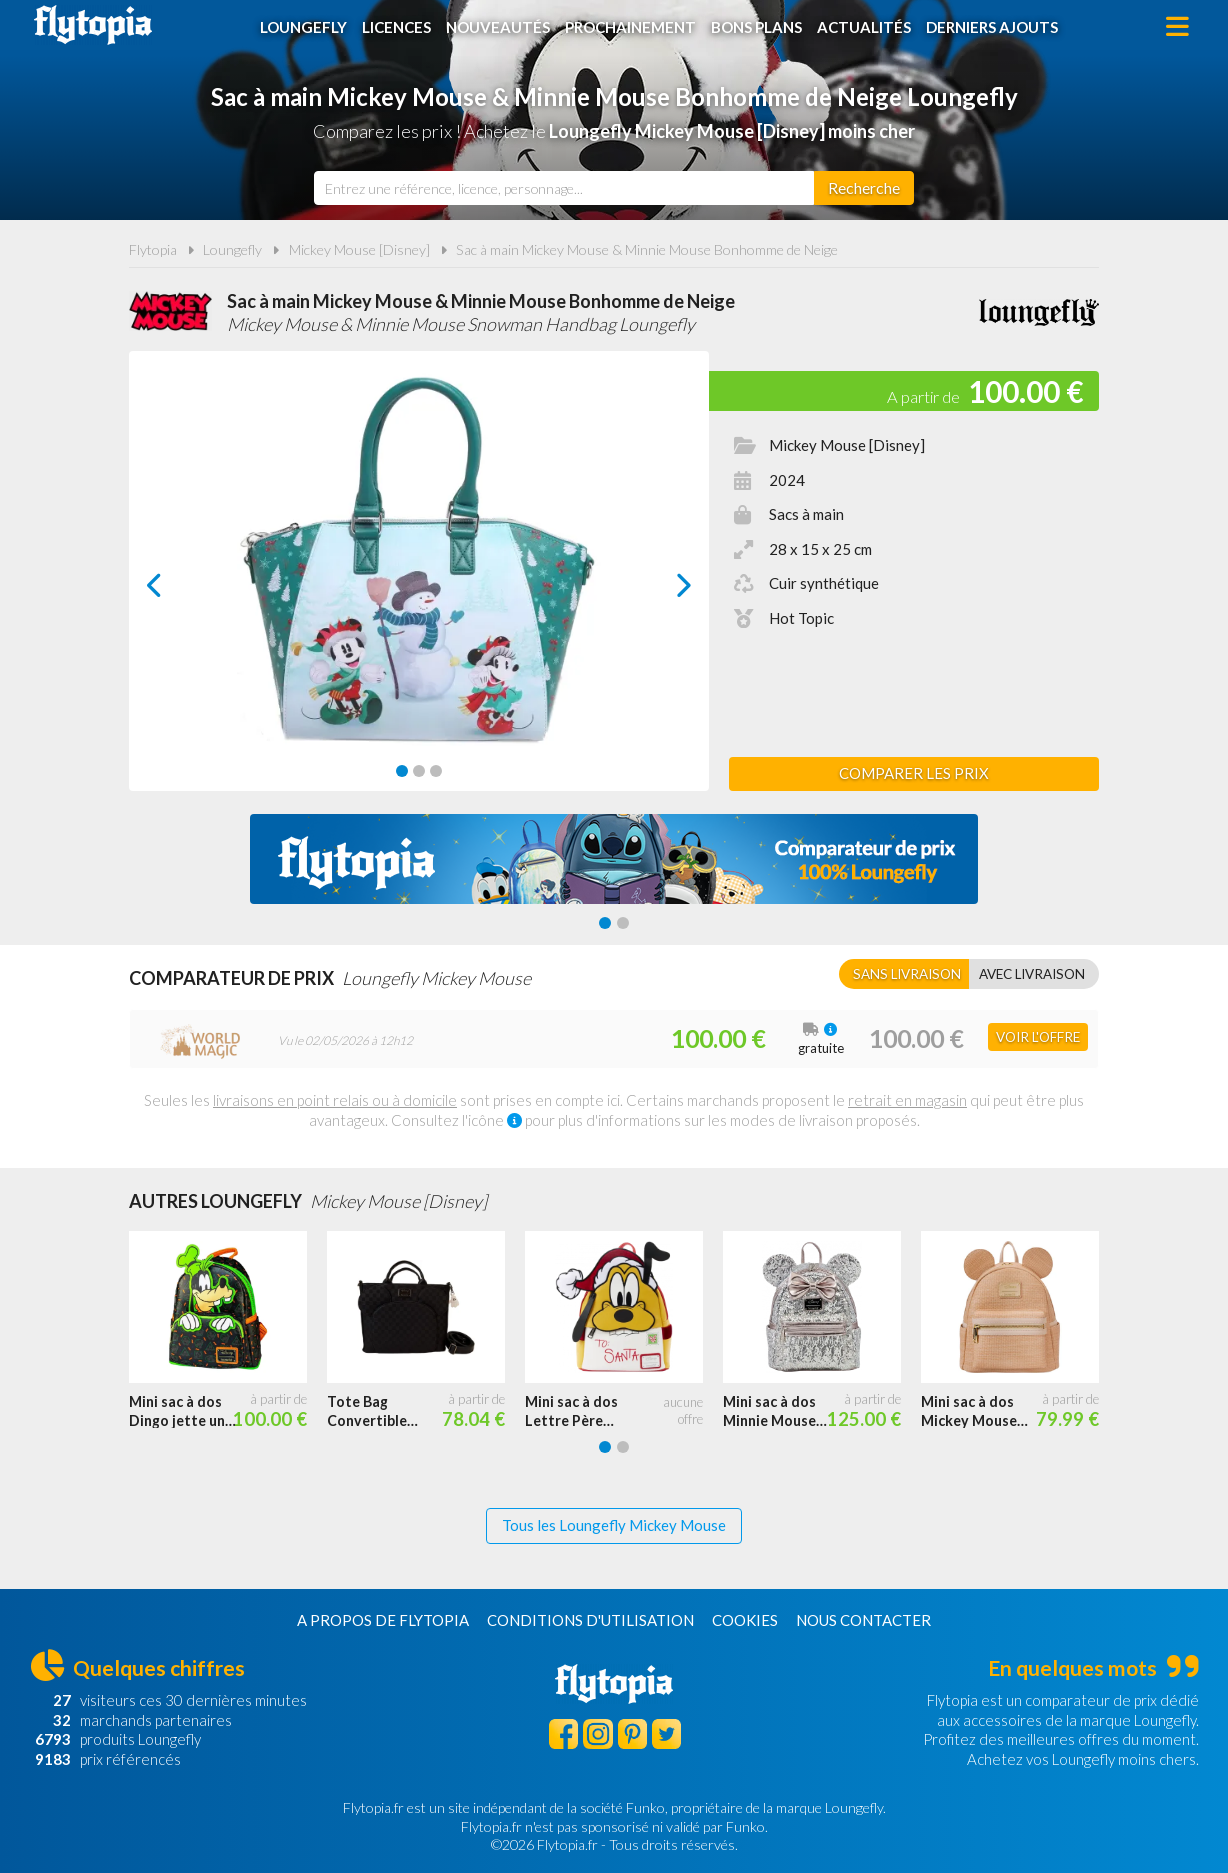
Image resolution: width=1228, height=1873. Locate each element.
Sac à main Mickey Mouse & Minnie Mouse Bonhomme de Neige (647, 249)
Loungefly (303, 27)
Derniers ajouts (992, 27)
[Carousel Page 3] (436, 771)
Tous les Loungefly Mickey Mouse (614, 1525)
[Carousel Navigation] (419, 585)
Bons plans (756, 27)
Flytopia (93, 25)
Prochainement (630, 27)
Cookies (745, 1620)
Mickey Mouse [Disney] (359, 249)
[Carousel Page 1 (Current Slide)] (402, 771)
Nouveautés (498, 27)
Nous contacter (863, 1620)
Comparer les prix (914, 773)
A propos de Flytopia (383, 1620)
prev (177, 590)
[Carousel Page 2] (419, 771)
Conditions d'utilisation (590, 1620)
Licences (396, 27)
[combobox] (564, 188)
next (661, 590)
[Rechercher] (864, 188)
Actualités (864, 27)
